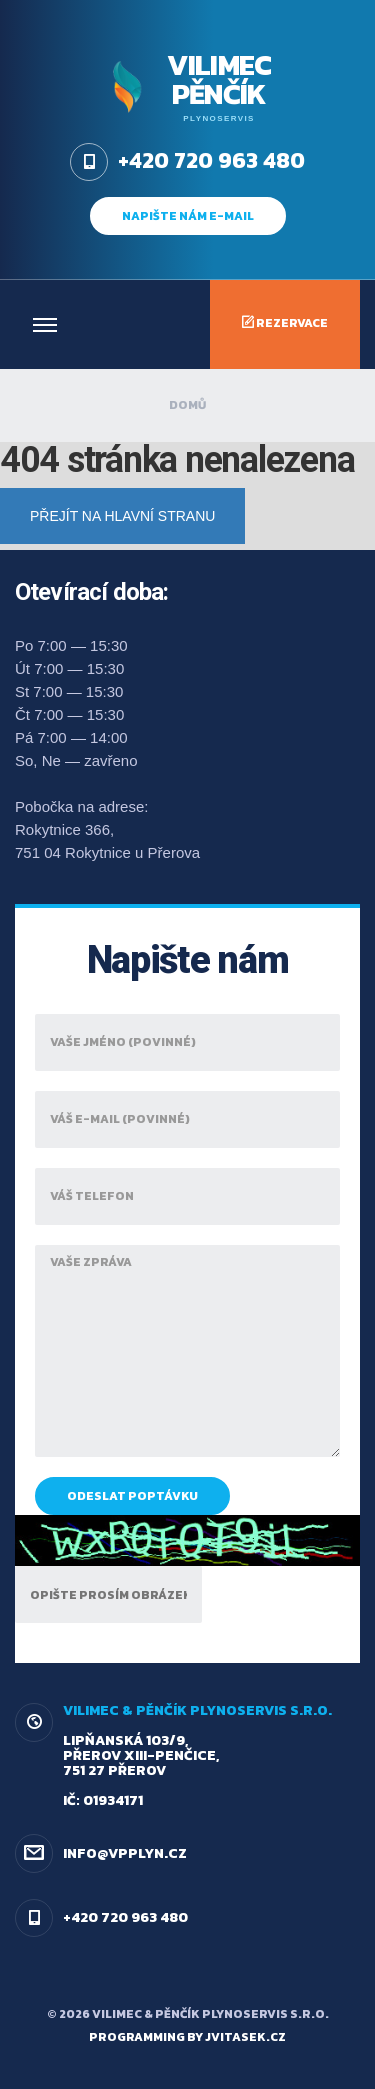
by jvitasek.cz (236, 2037)
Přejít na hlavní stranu (122, 516)
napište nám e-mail (188, 216)
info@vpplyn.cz (125, 1853)
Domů (187, 405)
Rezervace (285, 323)
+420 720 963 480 (125, 1917)
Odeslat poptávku (132, 1496)
